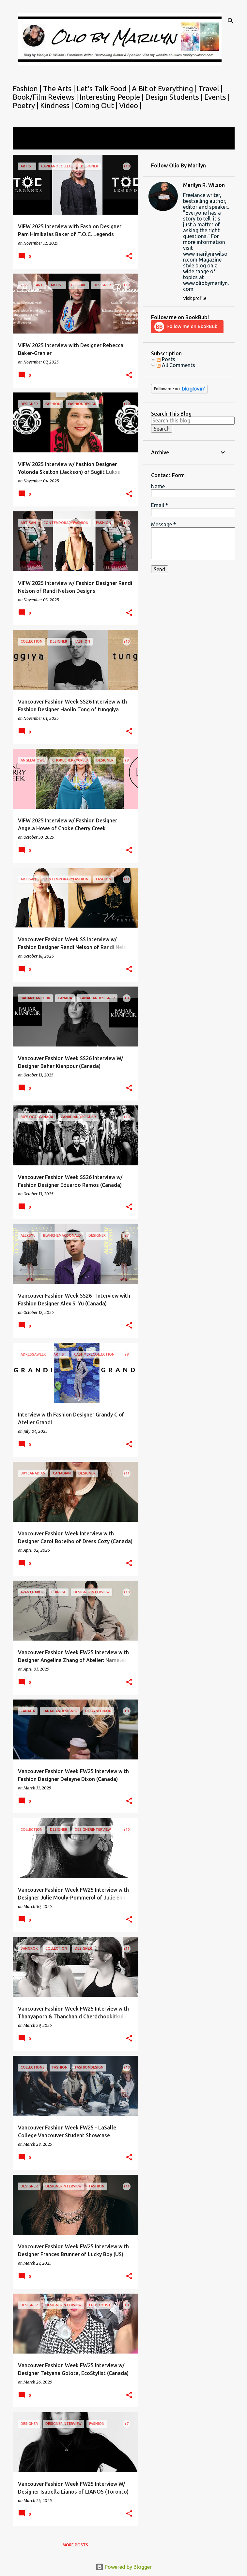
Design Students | (174, 97)
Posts (166, 359)
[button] (129, 256)
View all (26, 143)
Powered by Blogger (124, 2567)
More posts (75, 2545)
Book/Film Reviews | (46, 97)
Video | (130, 105)
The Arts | (60, 88)
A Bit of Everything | (165, 88)
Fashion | (28, 88)
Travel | (210, 88)
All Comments (176, 365)
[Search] (231, 21)
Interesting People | (112, 97)
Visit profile (195, 298)
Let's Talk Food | (104, 88)
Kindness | (57, 105)
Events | (217, 97)
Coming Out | (97, 105)
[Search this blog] (193, 420)
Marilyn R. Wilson (204, 185)
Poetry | (26, 105)
